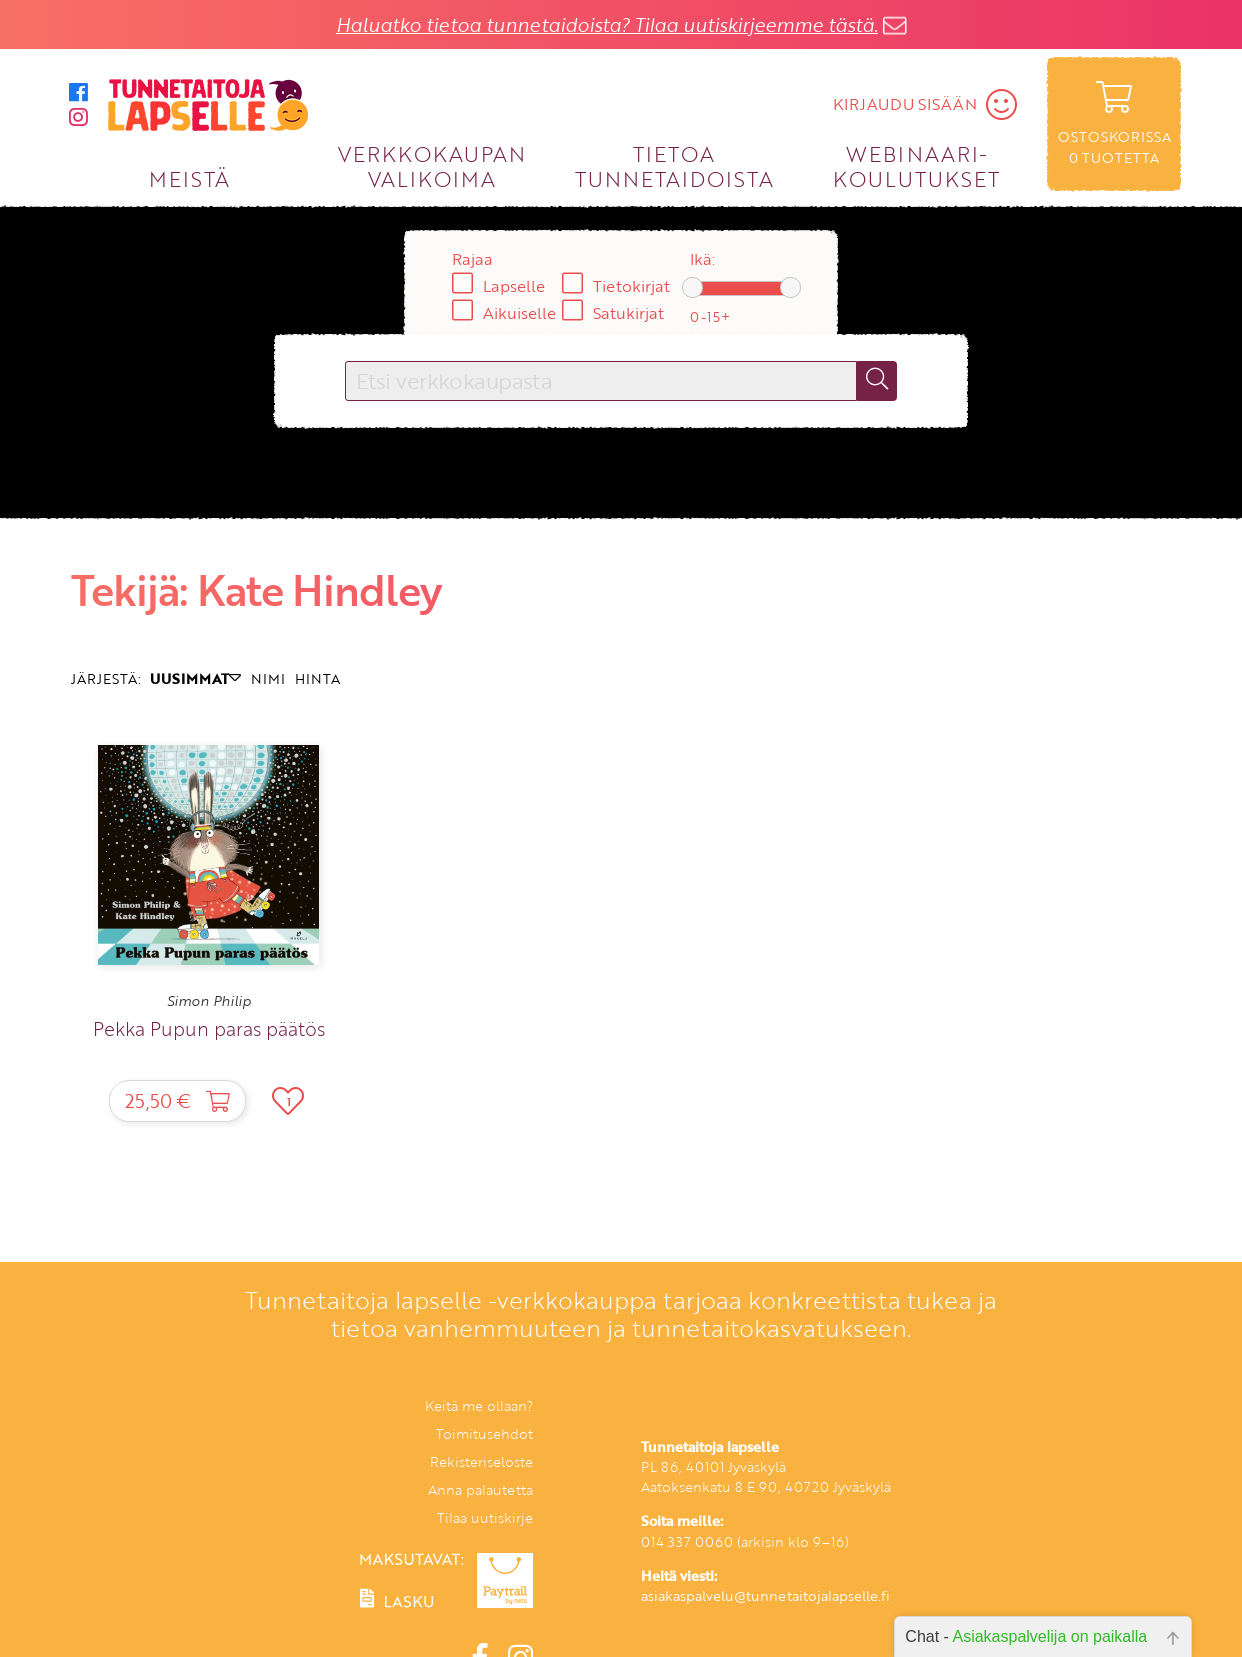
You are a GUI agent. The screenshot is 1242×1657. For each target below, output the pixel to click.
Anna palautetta (480, 1489)
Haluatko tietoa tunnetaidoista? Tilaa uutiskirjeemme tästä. (607, 24)
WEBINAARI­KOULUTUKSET (916, 165)
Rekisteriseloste (481, 1461)
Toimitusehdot (484, 1433)
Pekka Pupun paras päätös (209, 1028)
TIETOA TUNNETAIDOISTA (674, 165)
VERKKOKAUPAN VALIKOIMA (432, 165)
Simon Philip (209, 1001)
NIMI (268, 678)
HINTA (317, 678)
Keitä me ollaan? (479, 1405)
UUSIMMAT (195, 678)
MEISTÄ (189, 178)
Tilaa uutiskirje (485, 1517)
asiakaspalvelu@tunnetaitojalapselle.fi (765, 1595)
